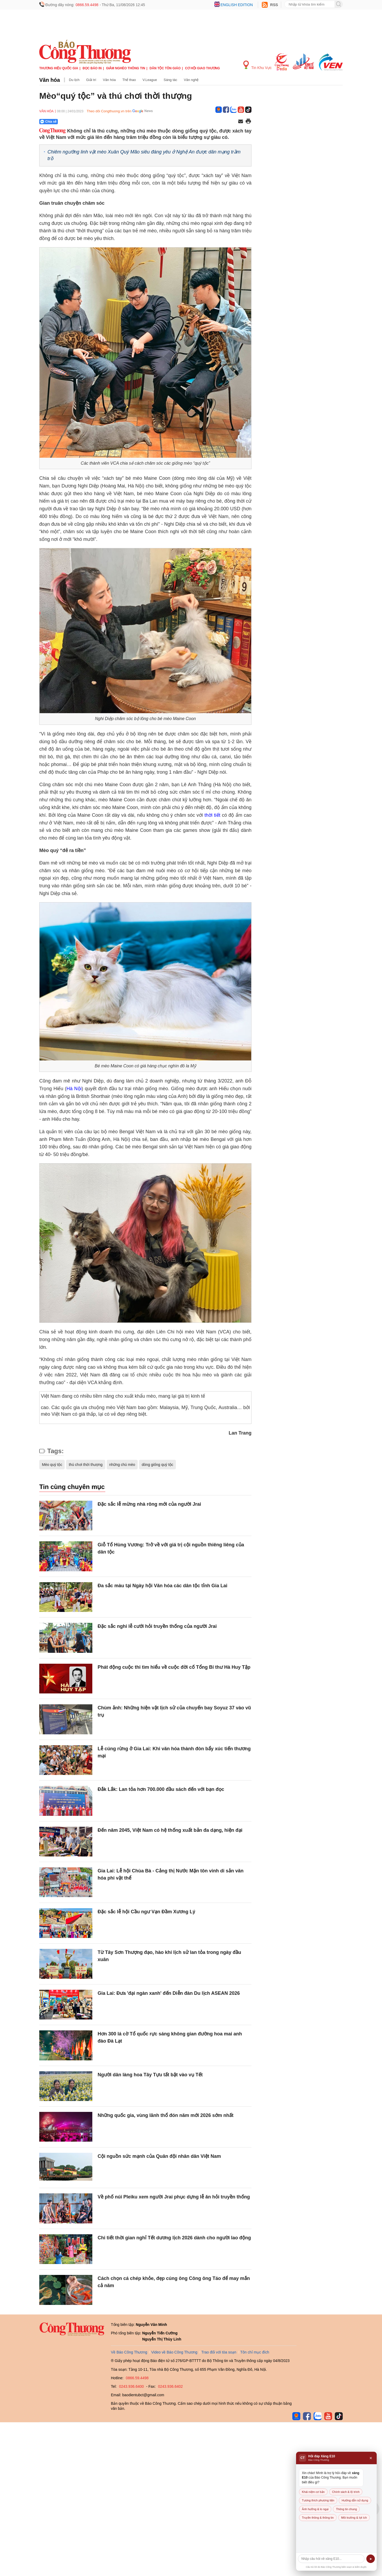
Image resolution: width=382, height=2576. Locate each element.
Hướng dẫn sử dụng (355, 2500)
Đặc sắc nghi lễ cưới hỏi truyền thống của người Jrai (157, 1626)
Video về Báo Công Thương (174, 2352)
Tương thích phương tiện (318, 2500)
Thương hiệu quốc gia (58, 68)
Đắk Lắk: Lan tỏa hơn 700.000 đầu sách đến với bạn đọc (161, 1789)
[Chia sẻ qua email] (240, 122)
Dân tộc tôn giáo (165, 68)
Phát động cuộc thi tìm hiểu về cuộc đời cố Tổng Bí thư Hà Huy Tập (174, 1667)
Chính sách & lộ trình (346, 2491)
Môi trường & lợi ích (354, 2517)
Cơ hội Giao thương (202, 68)
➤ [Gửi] (370, 2559)
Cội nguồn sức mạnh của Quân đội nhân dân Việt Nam (159, 2156)
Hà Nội (74, 1088)
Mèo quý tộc (52, 1464)
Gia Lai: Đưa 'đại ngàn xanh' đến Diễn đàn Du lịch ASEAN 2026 (169, 1993)
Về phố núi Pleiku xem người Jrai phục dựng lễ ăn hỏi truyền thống (174, 2197)
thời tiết (213, 815)
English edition (236, 5)
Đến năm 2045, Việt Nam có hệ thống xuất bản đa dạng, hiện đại (170, 1830)
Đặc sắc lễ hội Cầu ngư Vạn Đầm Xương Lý (146, 1911)
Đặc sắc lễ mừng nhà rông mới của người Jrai (149, 1504)
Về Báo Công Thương (129, 2352)
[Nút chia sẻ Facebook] (80, 121)
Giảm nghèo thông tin (125, 68)
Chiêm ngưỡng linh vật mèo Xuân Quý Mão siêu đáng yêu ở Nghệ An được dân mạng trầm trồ (144, 155)
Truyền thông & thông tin (318, 2517)
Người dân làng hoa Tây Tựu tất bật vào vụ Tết (150, 2074)
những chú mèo (122, 1464)
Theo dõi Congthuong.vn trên (109, 111)
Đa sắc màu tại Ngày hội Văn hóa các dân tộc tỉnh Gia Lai (162, 1585)
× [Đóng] (370, 2458)
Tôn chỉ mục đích (254, 2352)
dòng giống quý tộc (157, 1464)
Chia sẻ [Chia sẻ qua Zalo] (48, 121)
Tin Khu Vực (257, 65)
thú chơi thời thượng (85, 1464)
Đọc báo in (92, 68)
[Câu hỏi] (331, 2558)
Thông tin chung (346, 2509)
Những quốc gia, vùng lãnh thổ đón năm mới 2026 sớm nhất (165, 2115)
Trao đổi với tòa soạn (218, 2352)
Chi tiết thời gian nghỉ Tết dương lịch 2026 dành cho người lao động (174, 2237)
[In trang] (248, 121)
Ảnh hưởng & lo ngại (315, 2509)
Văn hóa (49, 80)
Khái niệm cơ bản (313, 2491)
